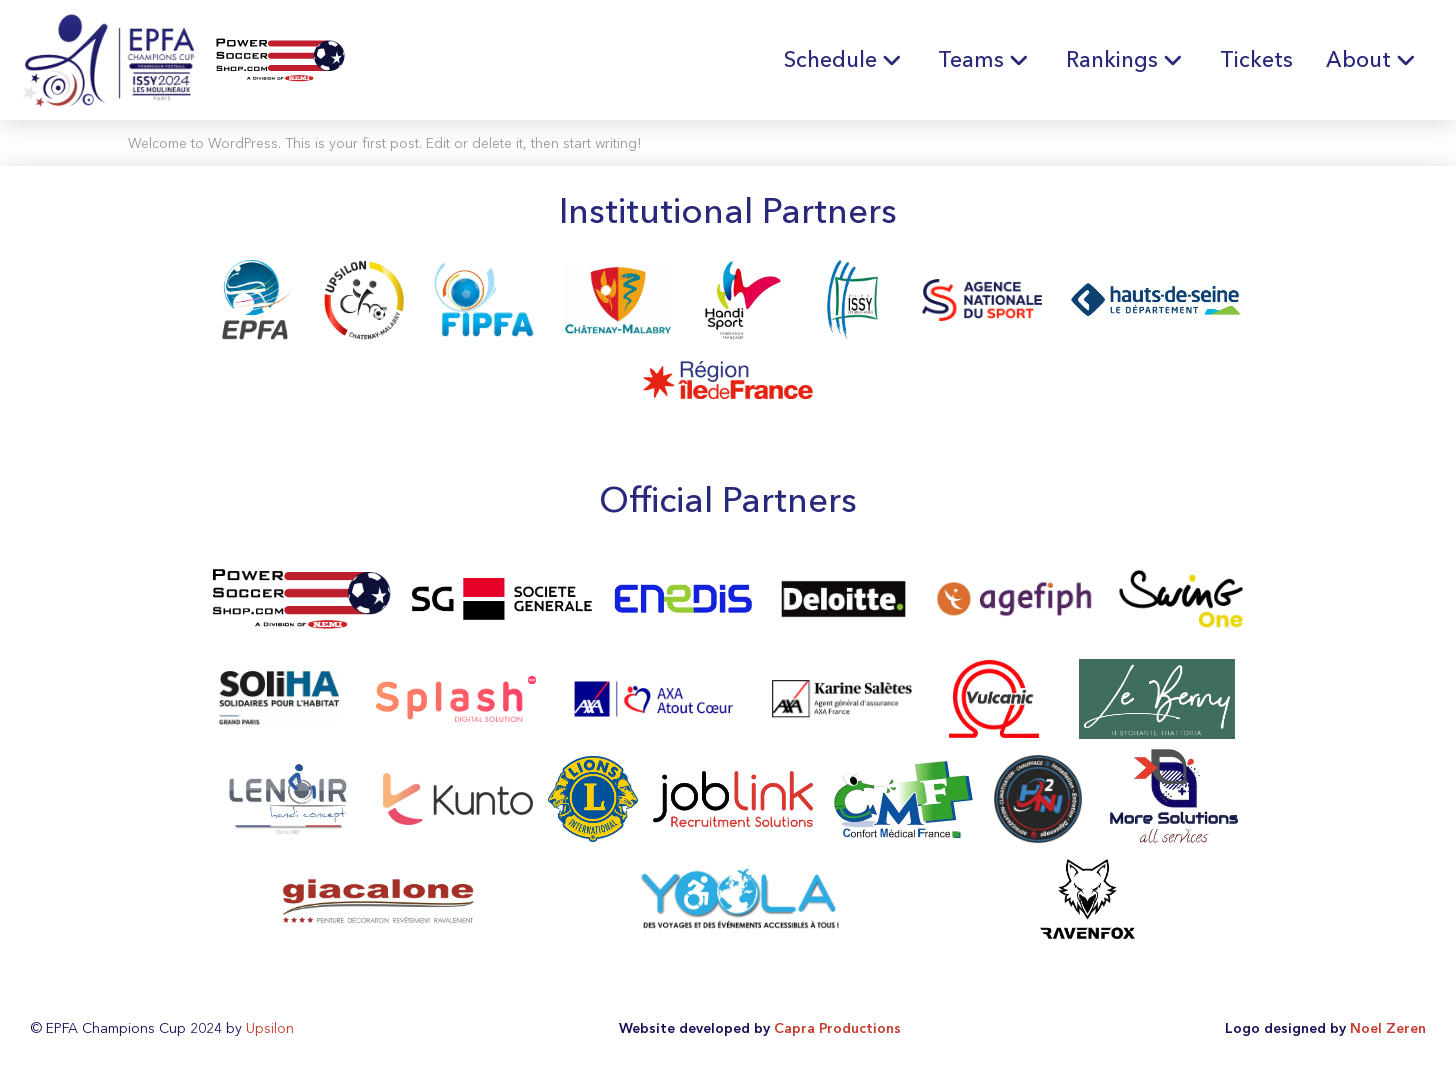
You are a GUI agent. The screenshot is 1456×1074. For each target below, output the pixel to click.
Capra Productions (837, 1028)
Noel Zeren (1388, 1028)
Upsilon (270, 1028)
